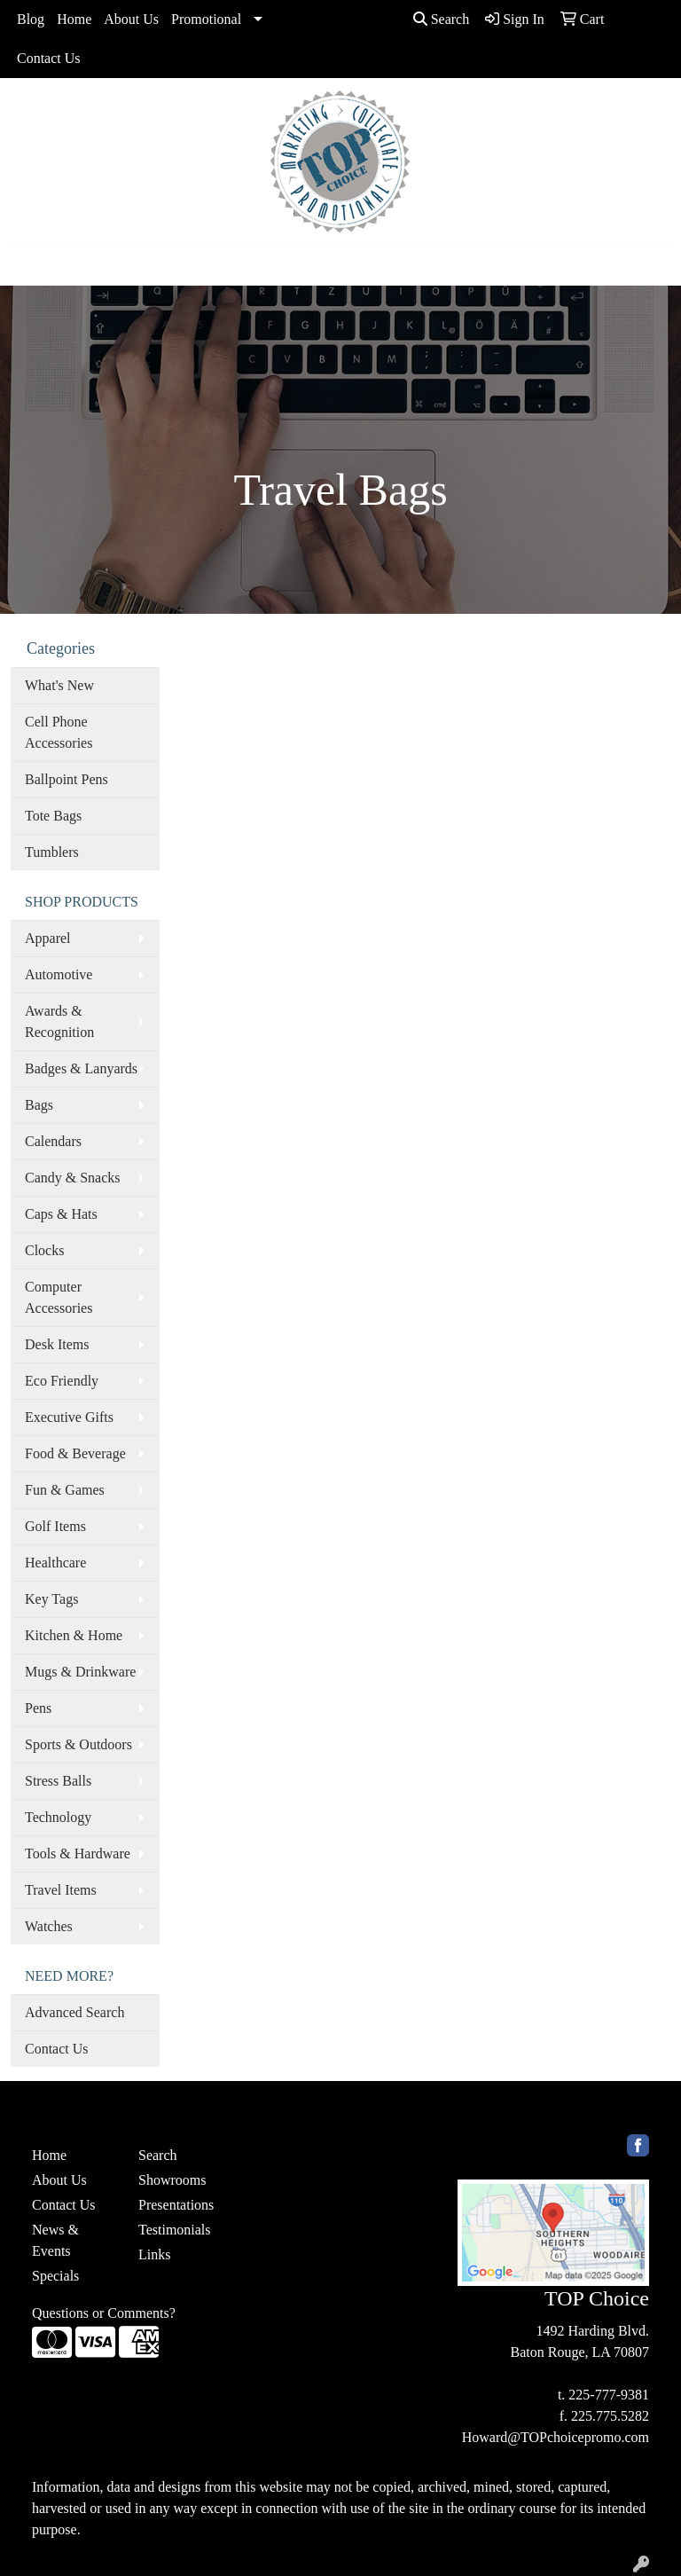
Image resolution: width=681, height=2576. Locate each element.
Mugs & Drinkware (80, 1671)
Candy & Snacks (73, 1177)
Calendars (53, 1141)
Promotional (206, 19)
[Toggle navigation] (27, 266)
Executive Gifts (69, 1417)
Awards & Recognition (59, 1021)
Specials (55, 2275)
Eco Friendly (61, 1380)
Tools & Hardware (77, 1853)
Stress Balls (58, 1780)
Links (154, 2254)
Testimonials (174, 2229)
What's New (59, 685)
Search (441, 19)
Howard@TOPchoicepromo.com (555, 2437)
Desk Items (57, 1344)
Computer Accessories (58, 1297)
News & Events (55, 2240)
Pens (38, 1708)
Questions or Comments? (104, 2313)
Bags (39, 1104)
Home (74, 19)
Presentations (176, 2204)
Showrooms (172, 2179)
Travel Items (61, 1889)
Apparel (48, 938)
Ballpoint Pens (66, 779)
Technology (58, 1817)
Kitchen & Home (73, 1635)
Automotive (58, 974)
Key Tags (51, 1598)
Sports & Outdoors (78, 1744)
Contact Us (49, 58)
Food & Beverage (75, 1453)
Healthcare (55, 1562)
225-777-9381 (608, 2394)
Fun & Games (65, 1489)
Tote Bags (53, 815)
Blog (30, 19)
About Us (131, 19)
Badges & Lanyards (81, 1068)
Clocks (44, 1250)
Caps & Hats (61, 1213)
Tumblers (52, 852)
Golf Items (55, 1526)
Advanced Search (74, 2012)
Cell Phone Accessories (58, 732)
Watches (49, 1926)
